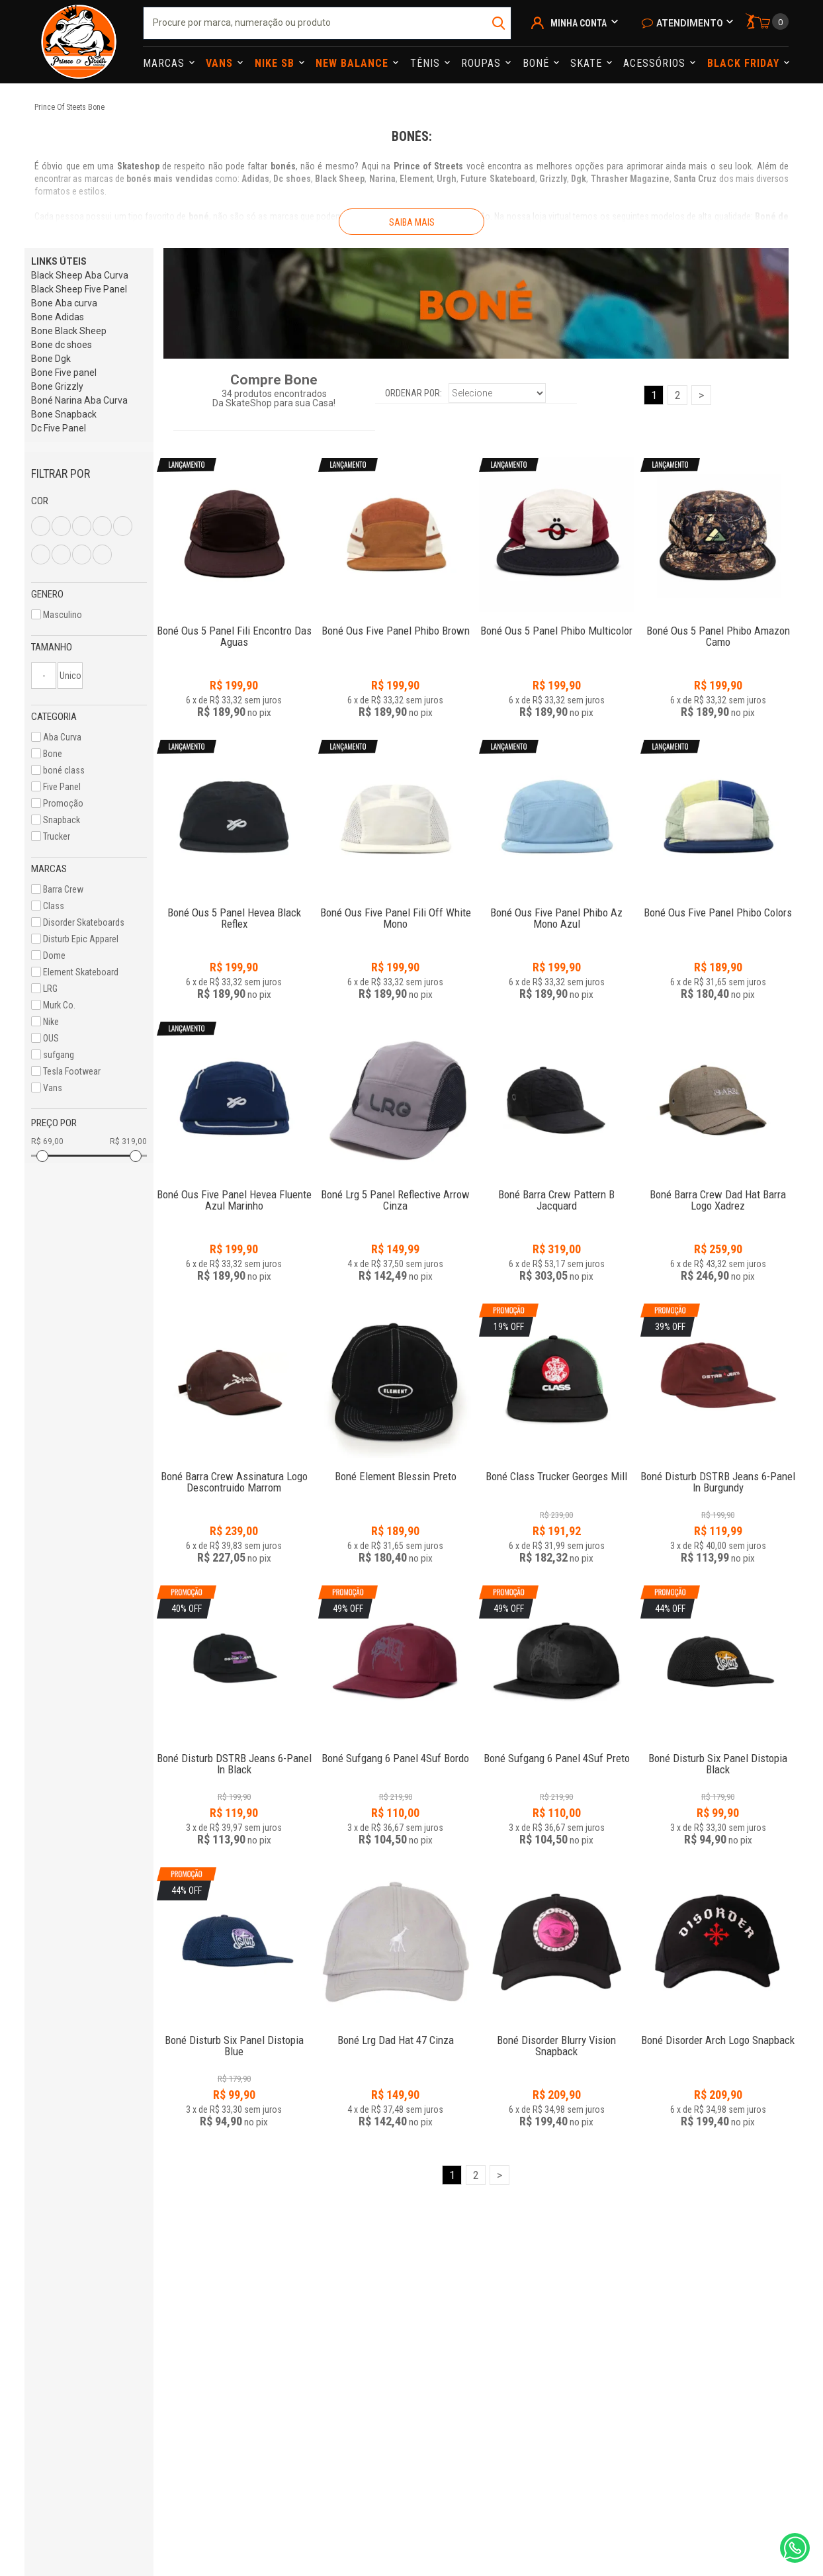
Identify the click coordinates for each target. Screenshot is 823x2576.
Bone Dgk (51, 358)
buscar (499, 23)
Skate (587, 63)
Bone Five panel (64, 372)
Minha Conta (578, 23)
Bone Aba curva (64, 303)
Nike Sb (276, 63)
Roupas (482, 63)
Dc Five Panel (58, 428)
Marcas (165, 63)
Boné (537, 63)
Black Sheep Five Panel (79, 289)
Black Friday (745, 63)
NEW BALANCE (354, 63)
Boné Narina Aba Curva (79, 400)
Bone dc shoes (61, 344)
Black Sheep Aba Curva (79, 275)
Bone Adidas (57, 317)
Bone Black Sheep (69, 331)
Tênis (426, 63)
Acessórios (656, 63)
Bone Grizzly (57, 386)
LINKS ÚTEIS (59, 261)
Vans (221, 63)
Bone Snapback (64, 414)
